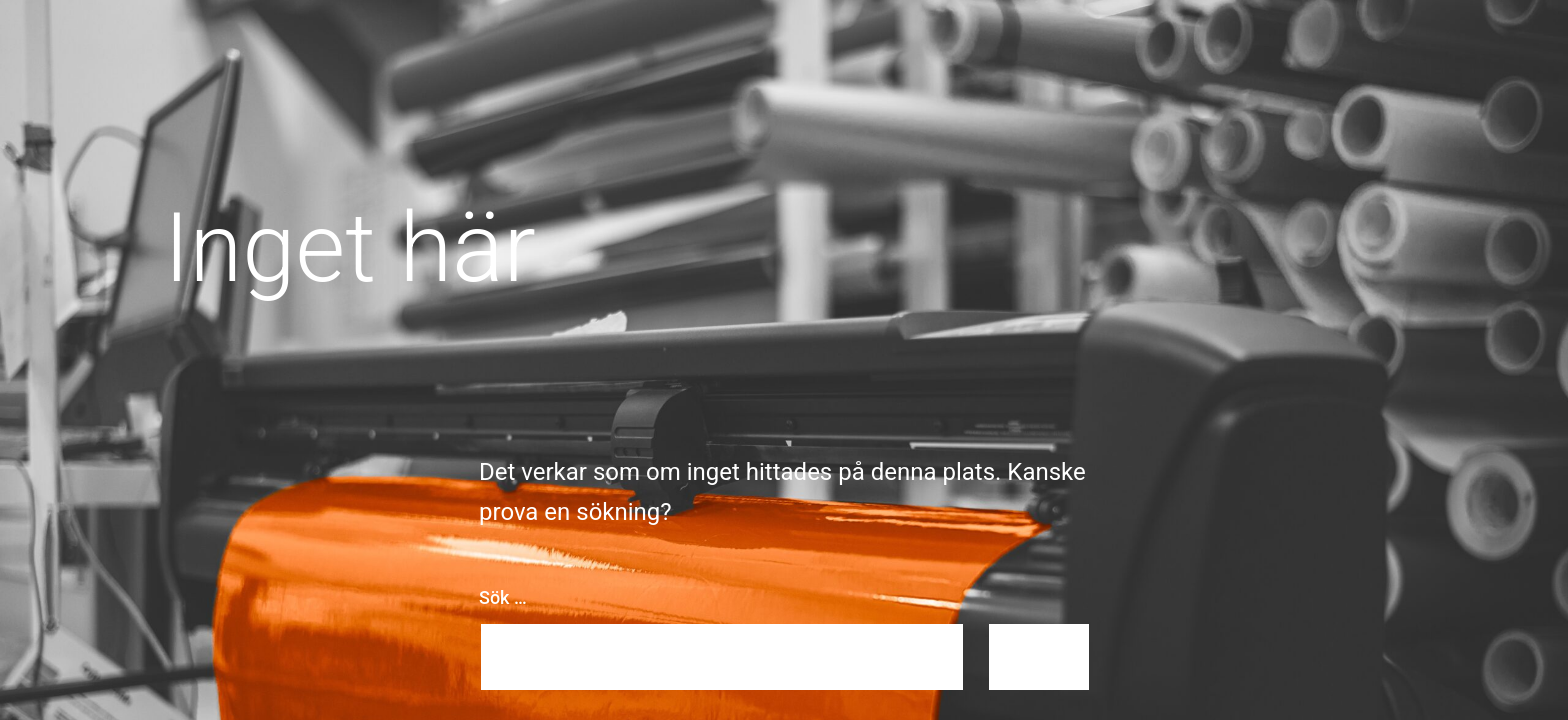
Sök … (503, 597)
